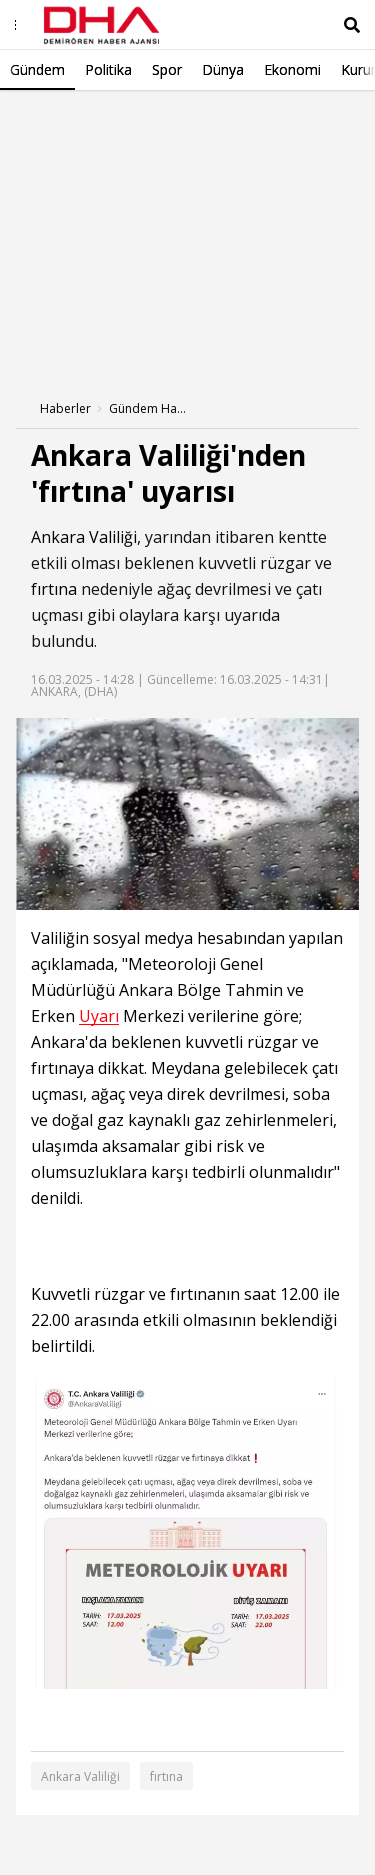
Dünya (223, 69)
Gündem (37, 69)
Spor (167, 69)
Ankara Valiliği (84, 537)
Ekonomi (292, 69)
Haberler (65, 408)
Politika (108, 69)
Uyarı (99, 1016)
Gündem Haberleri (149, 408)
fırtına (54, 589)
